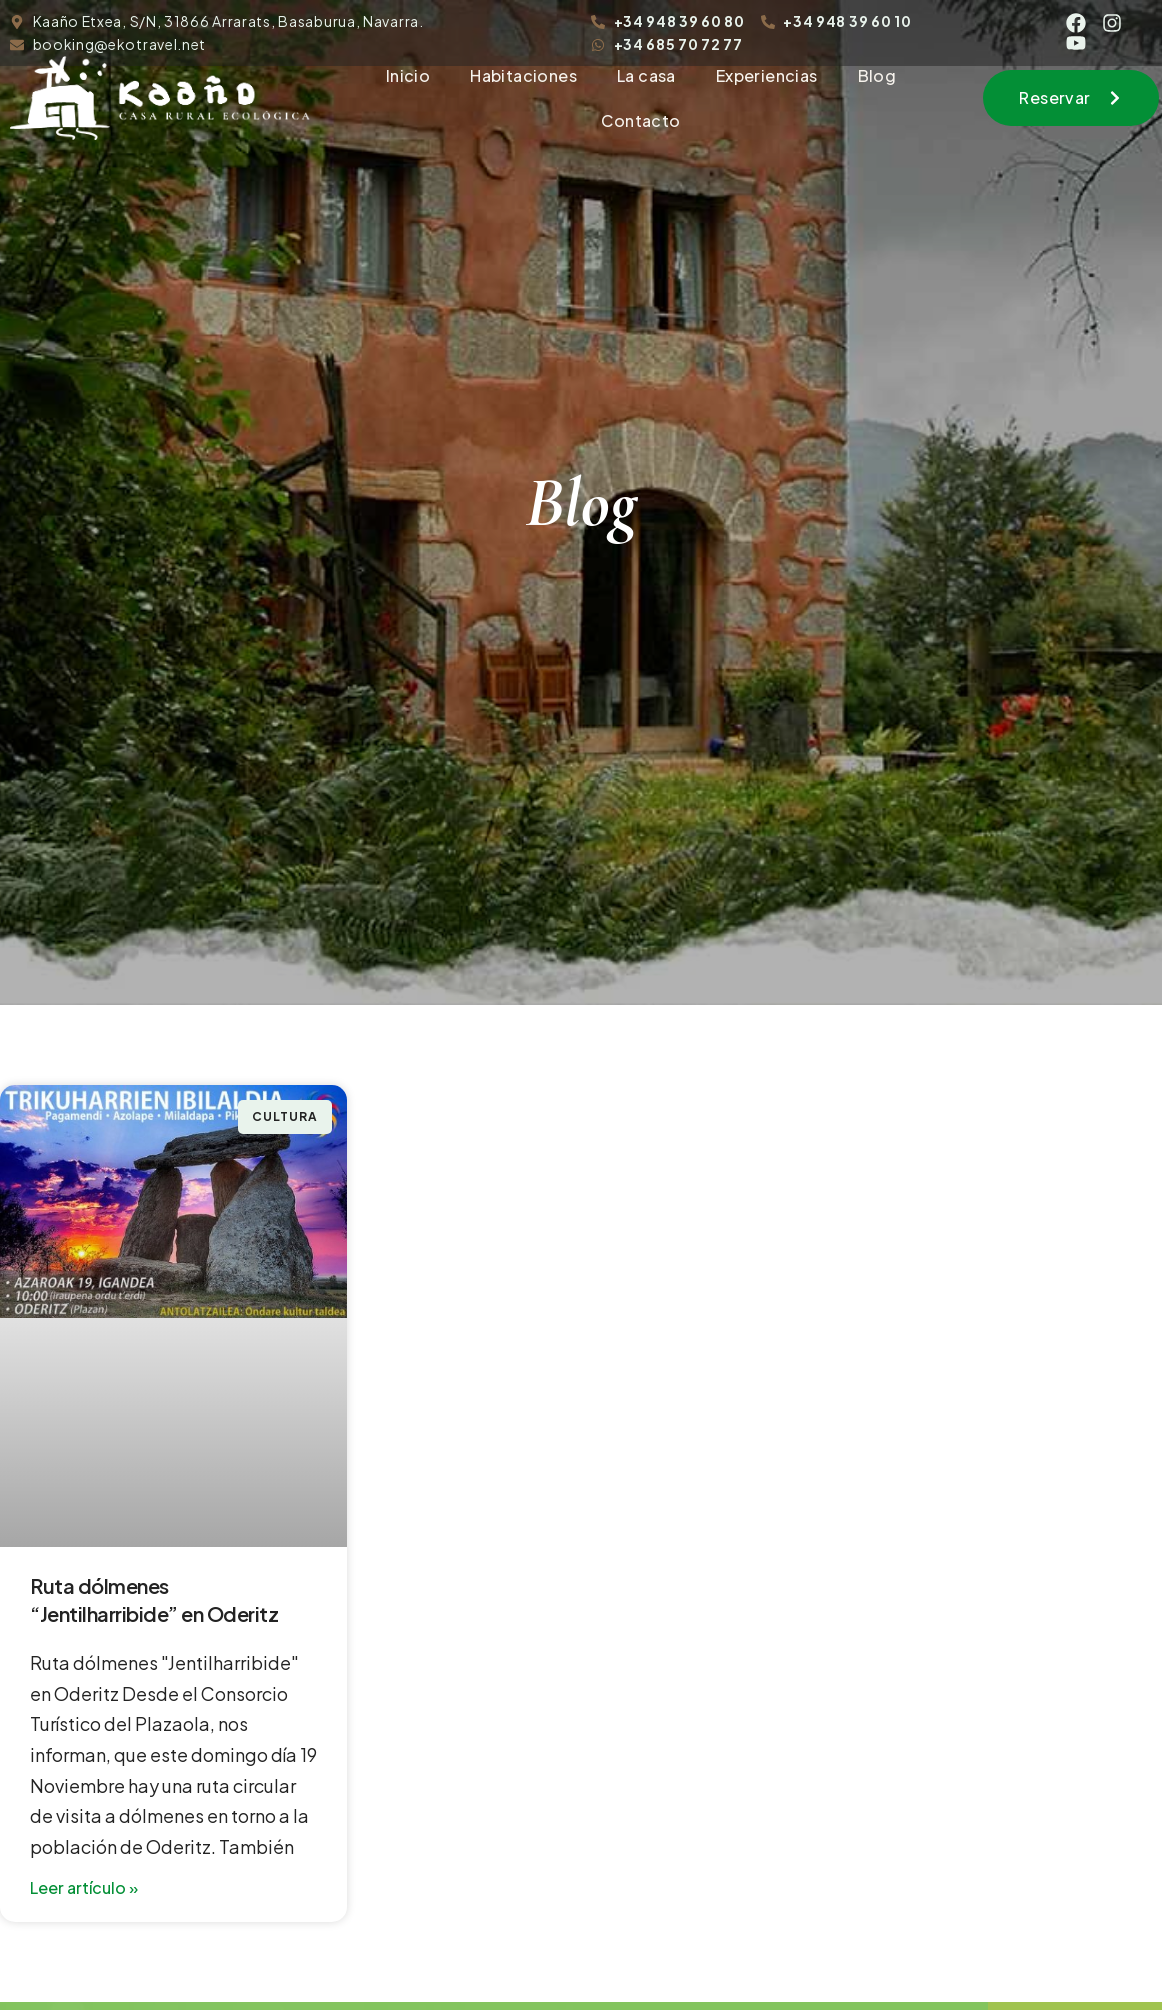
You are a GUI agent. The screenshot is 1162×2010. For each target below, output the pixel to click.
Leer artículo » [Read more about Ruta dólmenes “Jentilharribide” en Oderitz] (84, 1887)
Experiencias (767, 75)
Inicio (408, 75)
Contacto (640, 120)
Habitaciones (523, 75)
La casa (646, 75)
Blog (877, 75)
